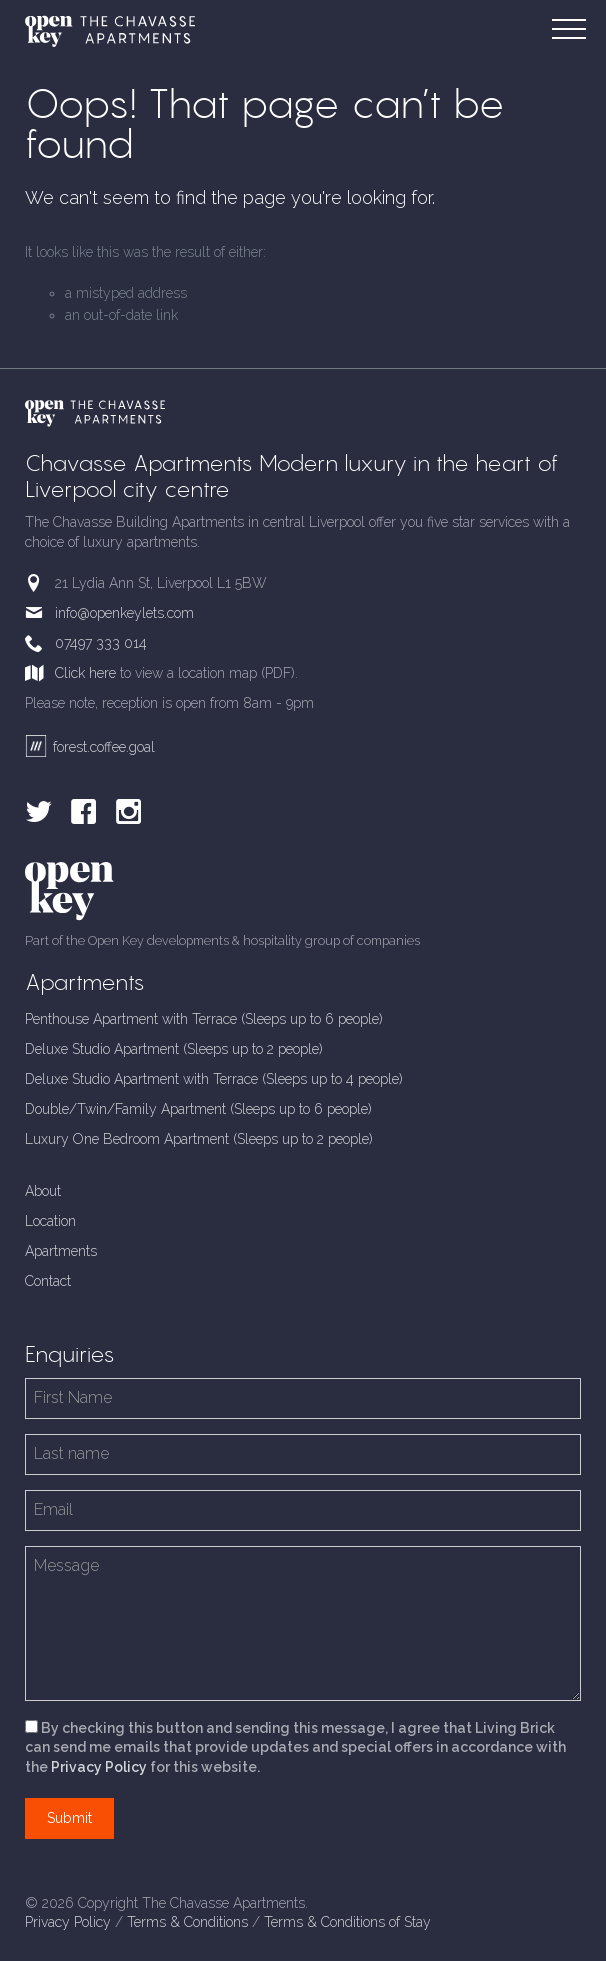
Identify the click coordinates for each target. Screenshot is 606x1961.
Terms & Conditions (187, 1922)
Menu (574, 18)
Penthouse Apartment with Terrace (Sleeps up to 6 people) (204, 1019)
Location (50, 1221)
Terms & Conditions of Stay (347, 1922)
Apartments (61, 1251)
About (43, 1191)
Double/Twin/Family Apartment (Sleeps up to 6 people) (198, 1109)
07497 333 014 (101, 643)
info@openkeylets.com (124, 613)
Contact (48, 1281)
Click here (85, 673)
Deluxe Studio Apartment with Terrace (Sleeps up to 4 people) (214, 1079)
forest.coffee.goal (90, 747)
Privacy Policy (99, 1767)
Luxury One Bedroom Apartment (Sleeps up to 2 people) (199, 1139)
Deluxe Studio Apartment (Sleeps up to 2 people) (174, 1049)
